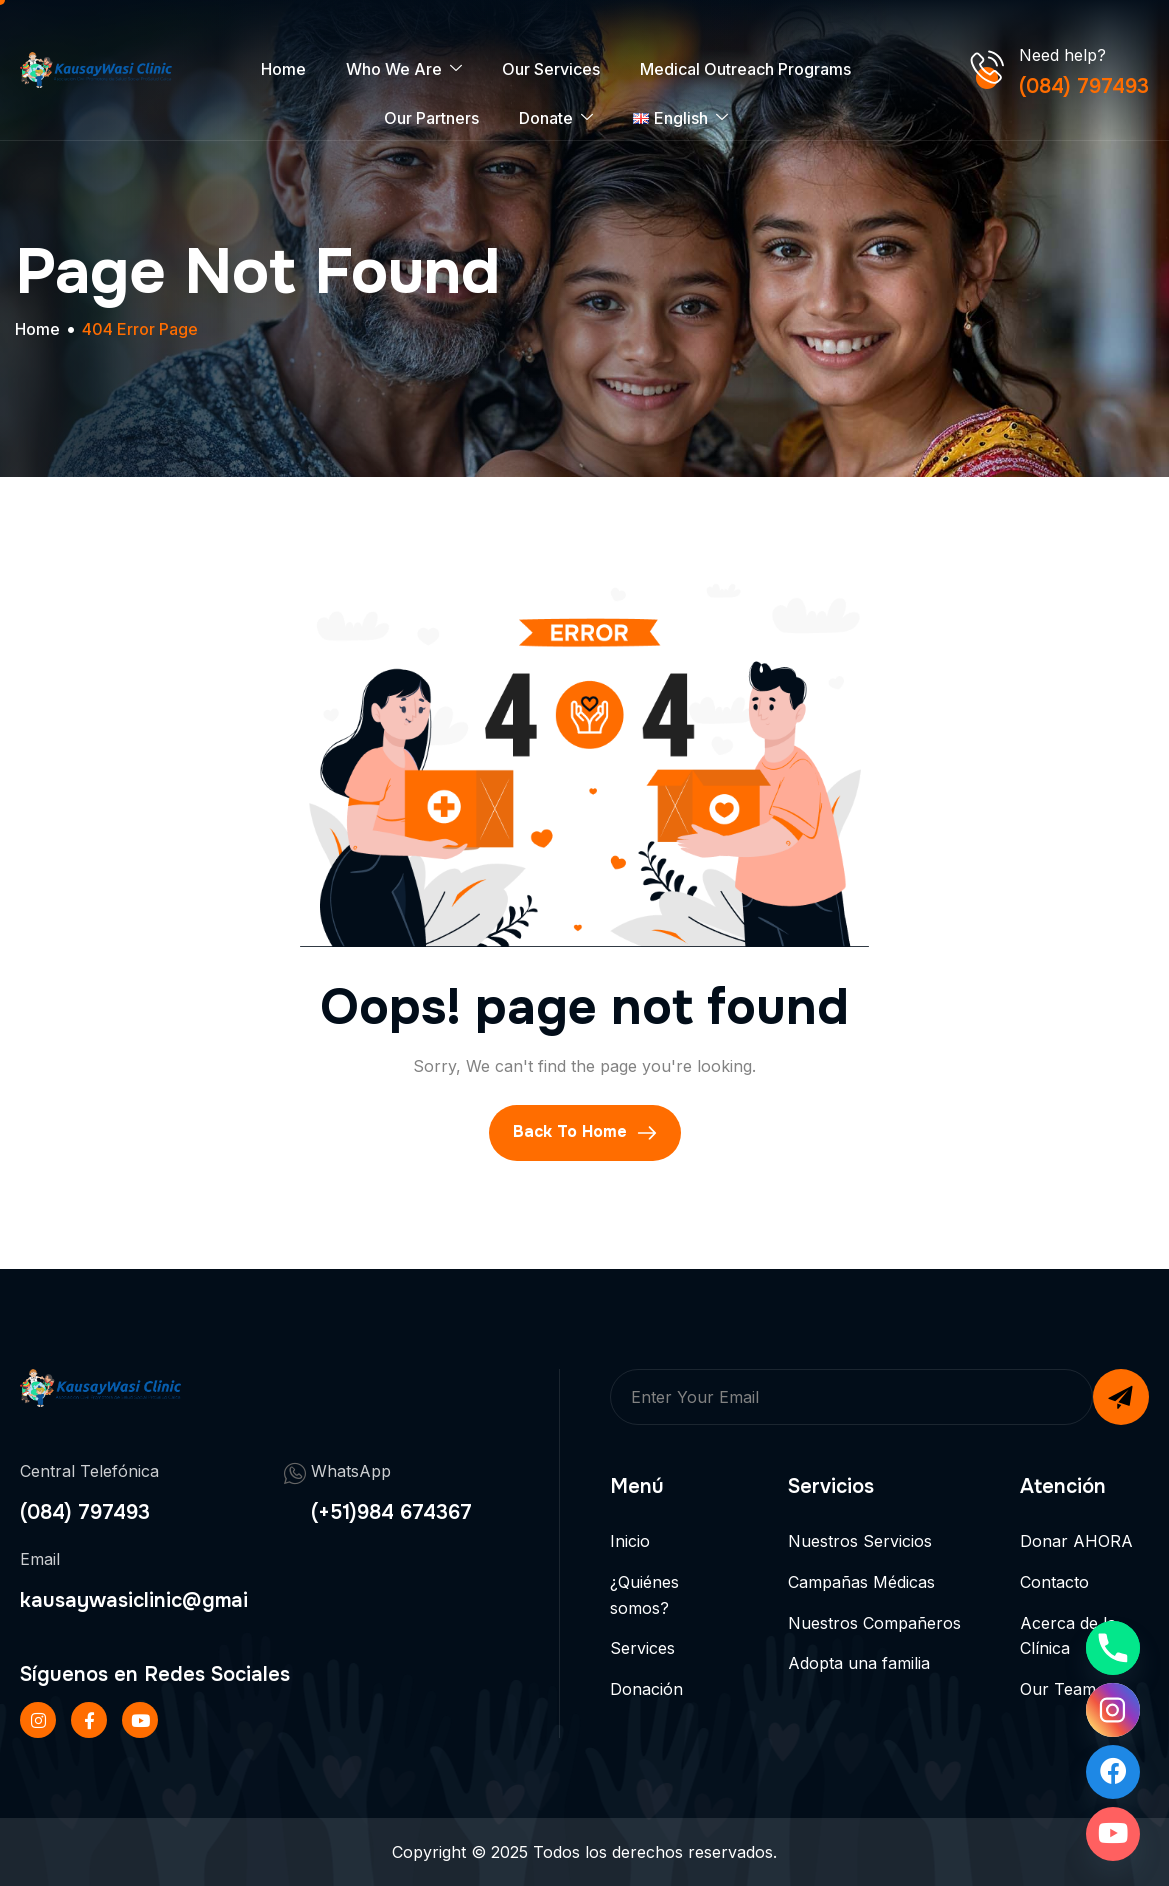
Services (642, 1648)
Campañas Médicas (861, 1582)
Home (283, 69)
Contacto (1054, 1582)
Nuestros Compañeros (874, 1623)
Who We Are (404, 69)
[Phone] (1113, 1648)
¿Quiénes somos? (644, 1595)
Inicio (630, 1541)
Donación (646, 1689)
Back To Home (585, 1132)
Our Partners (431, 118)
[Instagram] (1113, 1710)
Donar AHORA (1076, 1541)
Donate (556, 118)
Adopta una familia (859, 1663)
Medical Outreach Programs (745, 69)
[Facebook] (89, 1720)
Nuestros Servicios (860, 1541)
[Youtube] (1113, 1834)
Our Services (551, 69)
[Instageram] (38, 1720)
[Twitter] (140, 1720)
